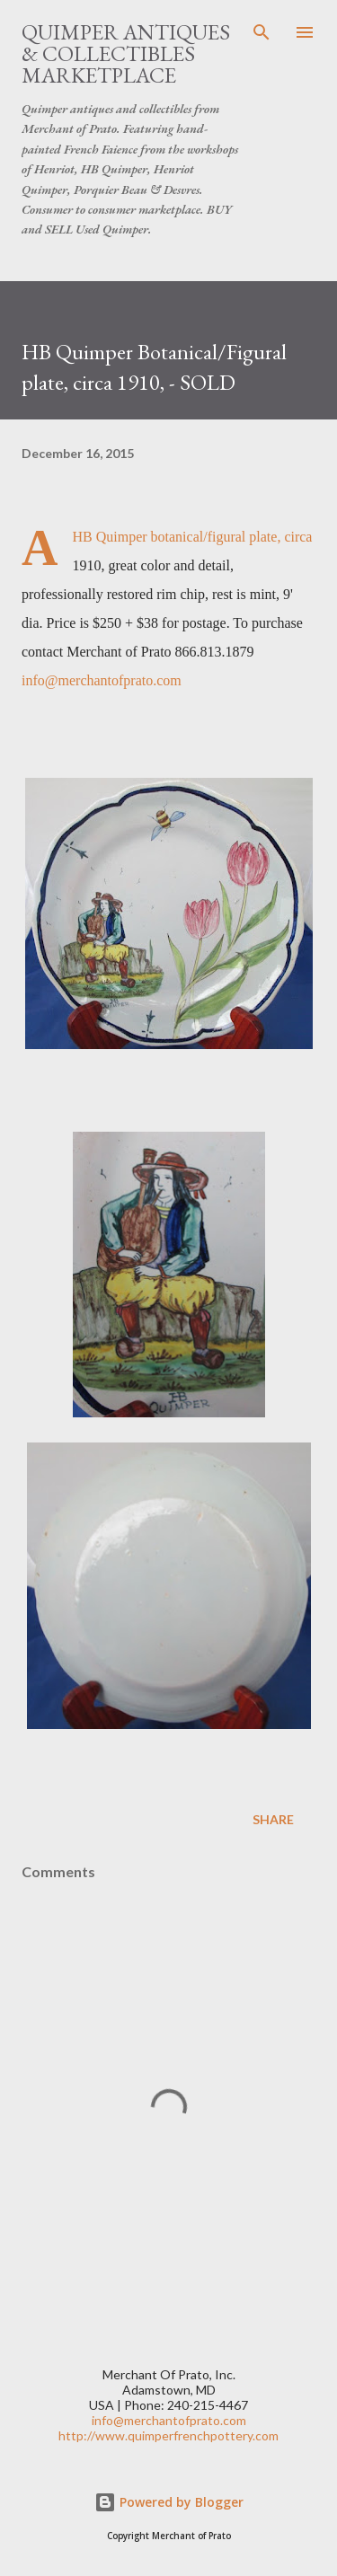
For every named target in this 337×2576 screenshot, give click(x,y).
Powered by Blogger (169, 2501)
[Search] (261, 32)
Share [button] (273, 1819)
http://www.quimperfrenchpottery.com (168, 2435)
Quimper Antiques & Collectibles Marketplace (126, 53)
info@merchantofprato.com (102, 680)
